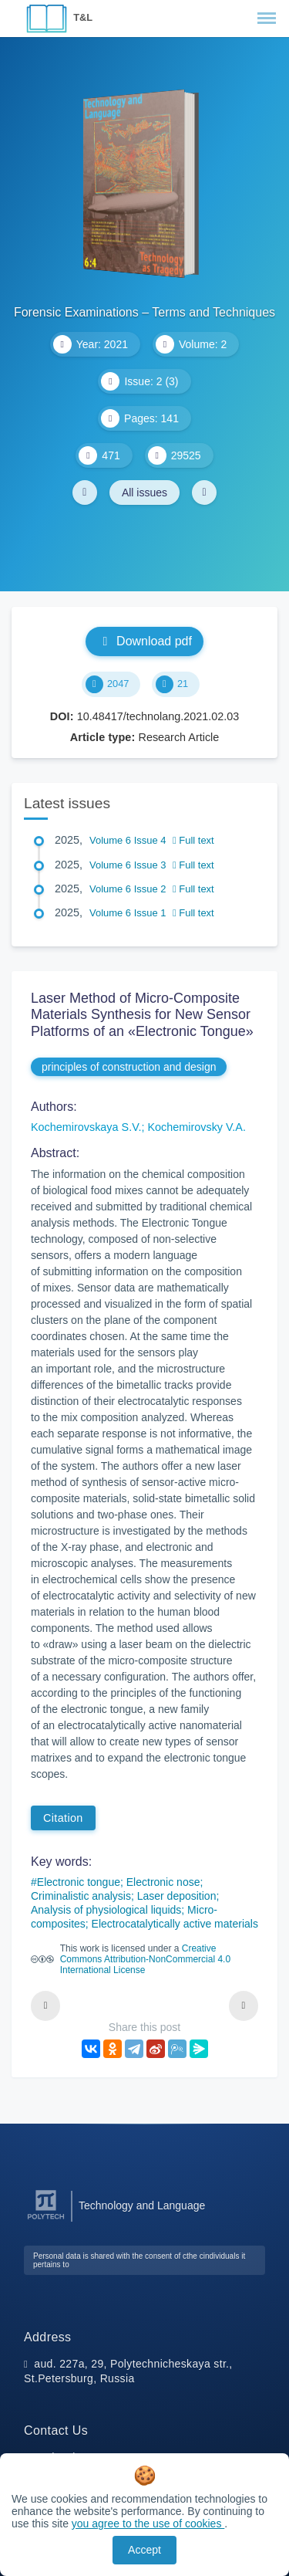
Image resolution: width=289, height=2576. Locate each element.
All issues (144, 492)
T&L (82, 17)
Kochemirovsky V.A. (196, 1127)
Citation (63, 1818)
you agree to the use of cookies (148, 2523)
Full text (193, 840)
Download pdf (144, 641)
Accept (144, 2550)
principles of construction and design (129, 1067)
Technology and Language (142, 2205)
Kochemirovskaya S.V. (86, 1127)
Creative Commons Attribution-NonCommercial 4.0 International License (145, 1959)
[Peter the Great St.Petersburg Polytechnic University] (46, 2219)
